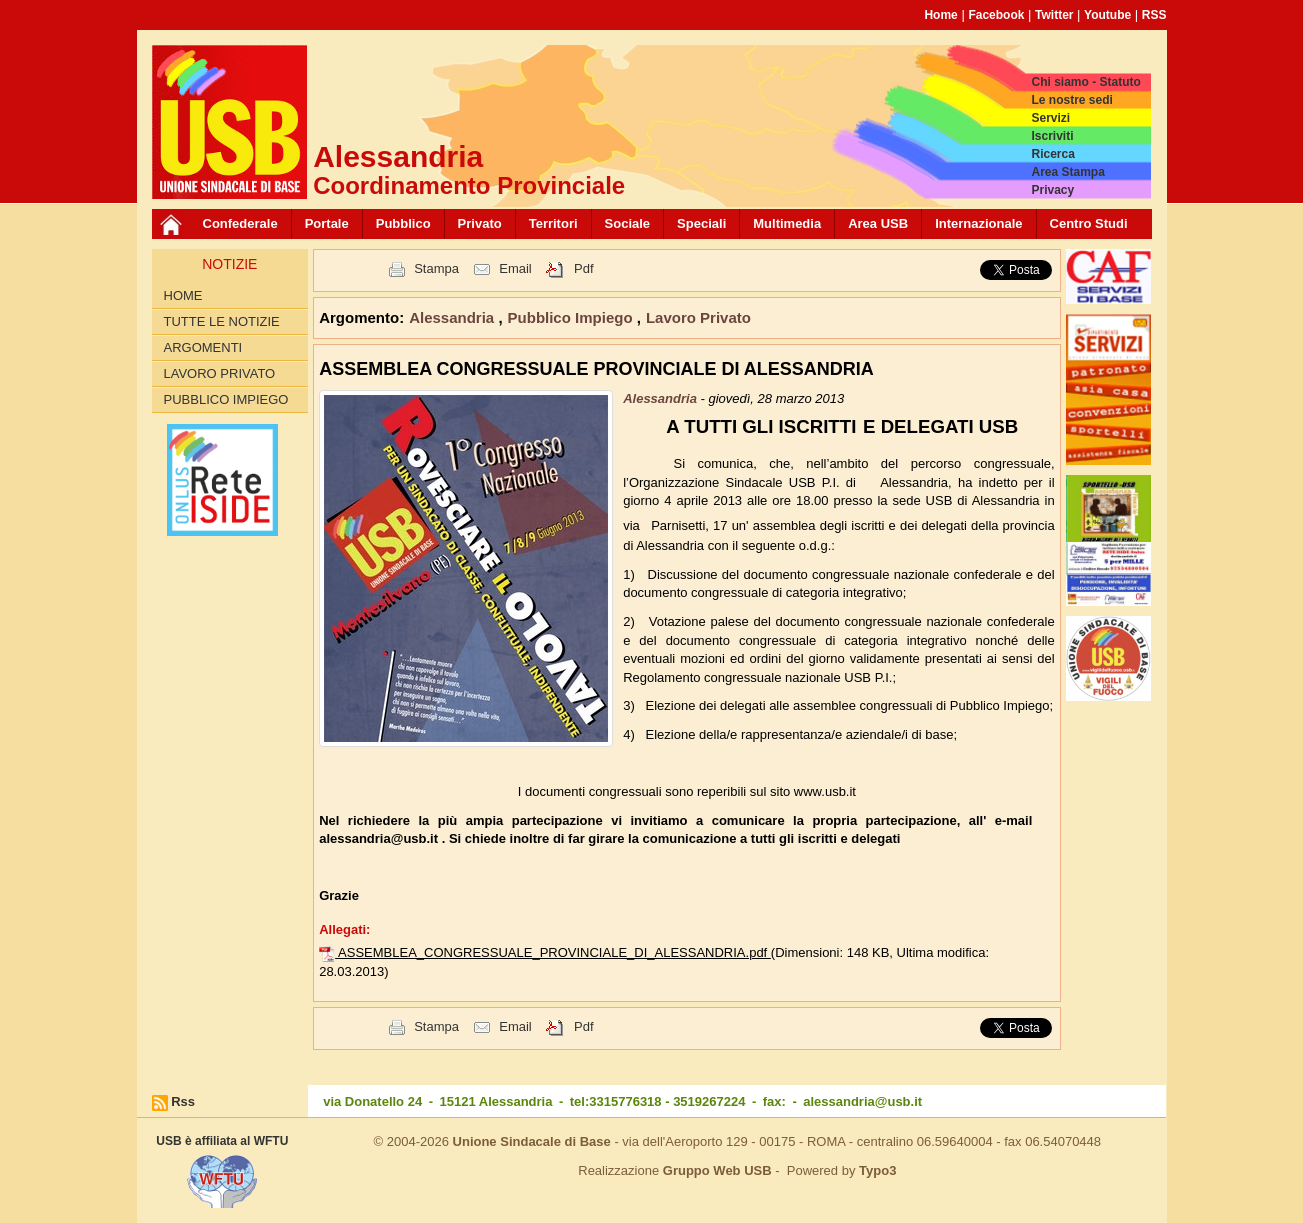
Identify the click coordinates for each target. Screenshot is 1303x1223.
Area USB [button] (878, 223)
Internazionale (978, 223)
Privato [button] (480, 223)
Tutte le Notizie (222, 321)
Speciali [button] (701, 223)
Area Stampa (1067, 172)
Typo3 (877, 1170)
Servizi (1050, 118)
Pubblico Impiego (226, 399)
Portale (327, 223)
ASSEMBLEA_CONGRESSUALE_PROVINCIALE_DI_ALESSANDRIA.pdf (554, 952)
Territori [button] (553, 223)
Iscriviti (1052, 136)
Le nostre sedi (1071, 100)
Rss (183, 1101)
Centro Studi (1089, 223)
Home (940, 15)
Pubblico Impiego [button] (572, 317)
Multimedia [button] (787, 223)
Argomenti (203, 347)
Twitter (1054, 15)
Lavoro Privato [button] (698, 317)
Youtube (1107, 15)
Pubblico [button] (403, 223)
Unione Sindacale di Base (532, 1141)
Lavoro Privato (220, 373)
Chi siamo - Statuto (1085, 82)
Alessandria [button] (453, 317)
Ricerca (1052, 154)
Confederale (240, 223)
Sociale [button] (628, 223)
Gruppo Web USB (717, 1170)
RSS (1154, 15)
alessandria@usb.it (862, 1101)
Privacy (1052, 190)
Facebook (996, 15)
